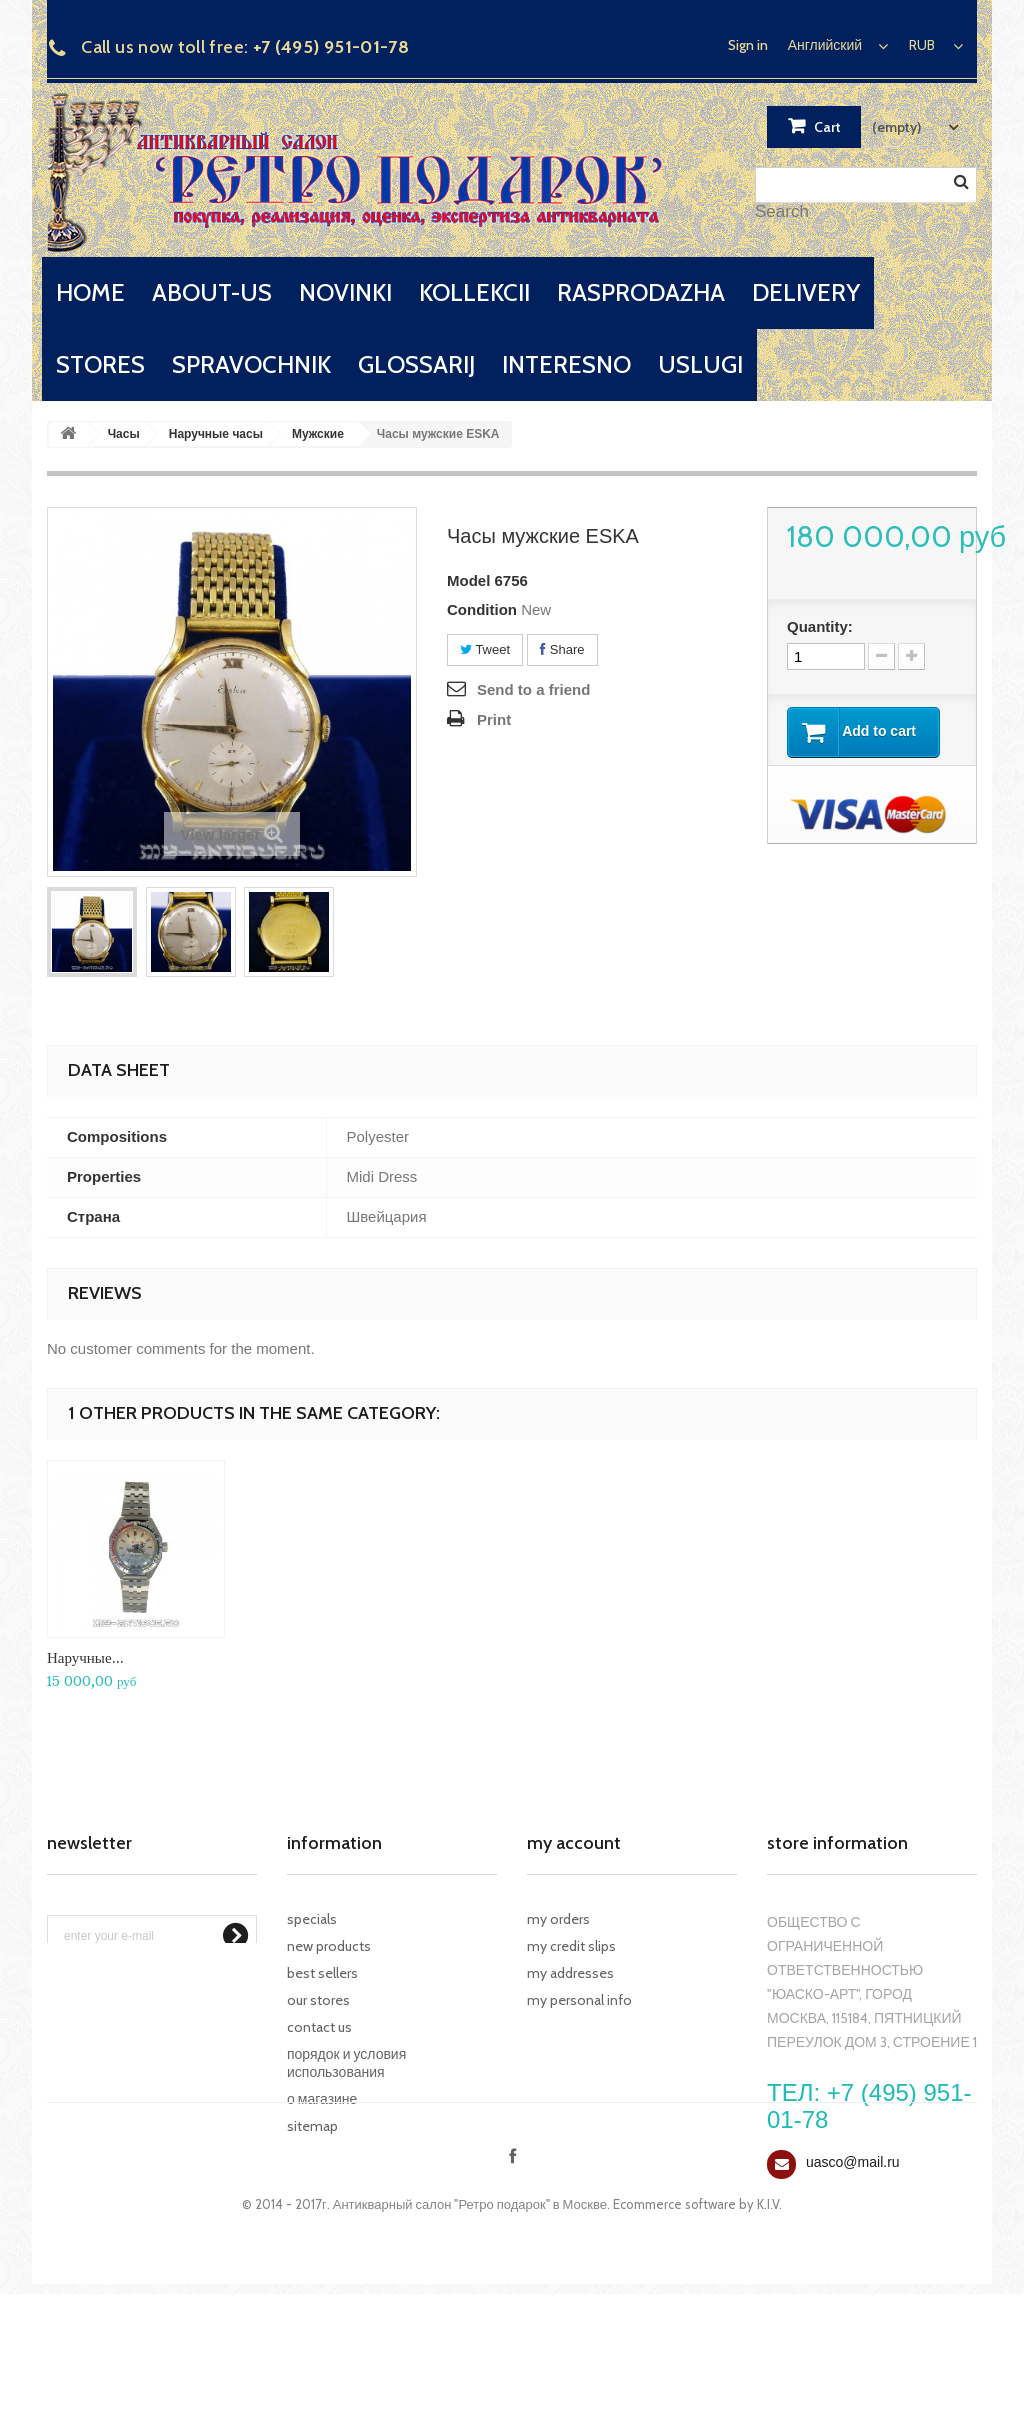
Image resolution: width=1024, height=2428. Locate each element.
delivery (806, 292)
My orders (558, 1919)
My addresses (570, 1973)
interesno (566, 364)
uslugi (700, 364)
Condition (482, 609)
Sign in (748, 45)
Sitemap (312, 2126)
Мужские (318, 434)
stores (100, 364)
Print (494, 719)
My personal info (579, 2000)
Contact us (319, 2027)
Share (562, 649)
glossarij (416, 364)
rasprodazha (641, 292)
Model (468, 580)
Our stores (318, 2000)
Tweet (485, 649)
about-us (212, 292)
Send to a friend (533, 689)
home (90, 292)
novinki (345, 292)
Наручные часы (216, 434)
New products (329, 1946)
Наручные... (85, 1657)
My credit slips (571, 1946)
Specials (312, 1919)
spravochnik (251, 364)
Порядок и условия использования (346, 2063)
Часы (124, 434)
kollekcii (474, 292)
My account (574, 1843)
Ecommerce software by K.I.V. (697, 2338)
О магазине (322, 2099)
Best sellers (322, 1973)
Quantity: (820, 626)
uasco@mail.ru (853, 2162)
